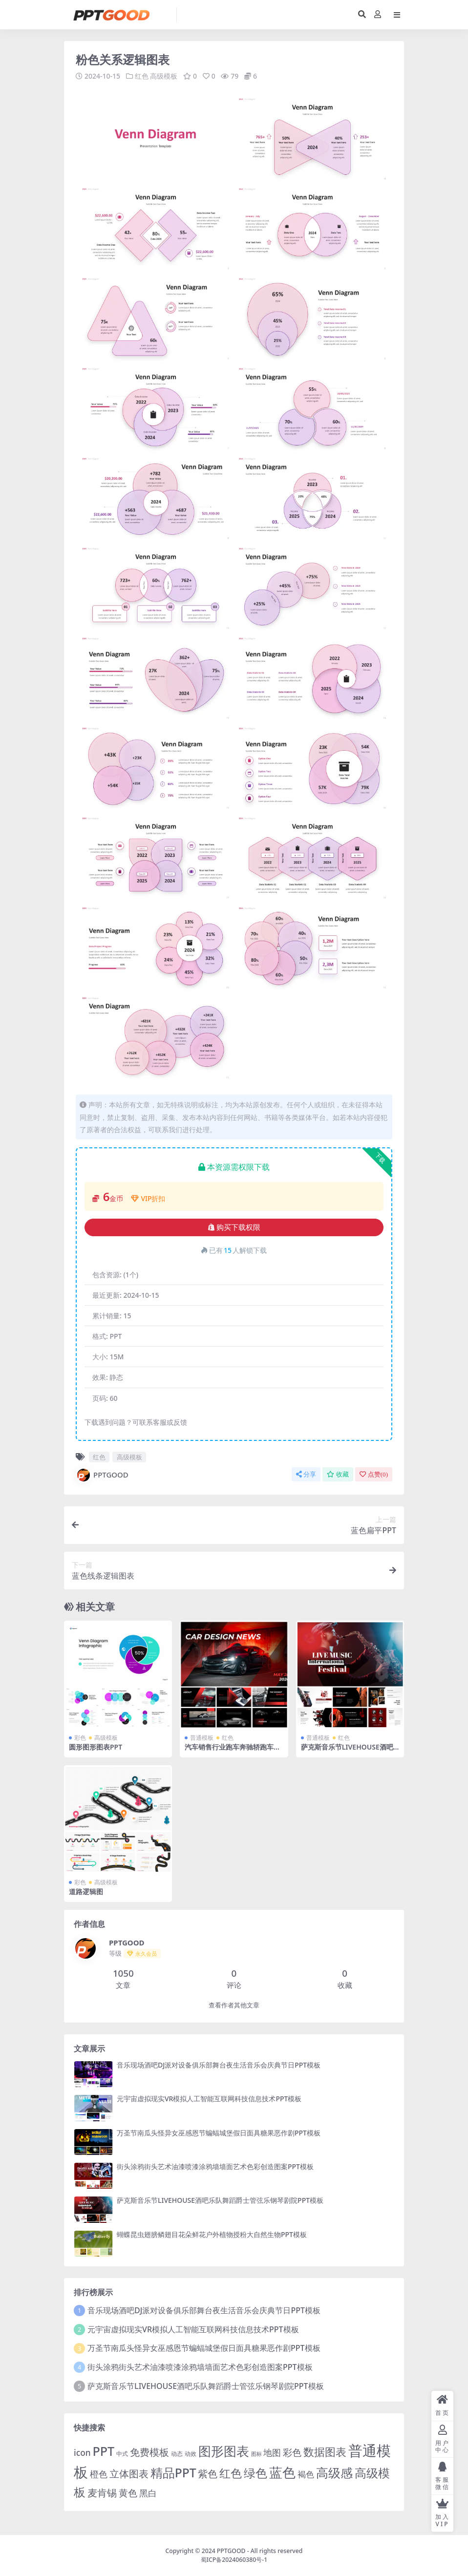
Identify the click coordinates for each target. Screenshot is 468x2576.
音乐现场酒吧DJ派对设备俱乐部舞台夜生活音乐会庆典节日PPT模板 (218, 2064)
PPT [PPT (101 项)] (103, 2450)
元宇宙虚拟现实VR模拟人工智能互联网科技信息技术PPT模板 (209, 2098)
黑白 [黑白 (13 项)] (148, 2492)
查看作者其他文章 (234, 2004)
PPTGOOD (102, 1474)
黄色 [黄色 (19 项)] (128, 2492)
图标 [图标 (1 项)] (256, 2453)
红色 (142, 76)
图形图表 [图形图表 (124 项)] (223, 2450)
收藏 (338, 1474)
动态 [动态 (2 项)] (177, 2453)
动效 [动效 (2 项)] (190, 2453)
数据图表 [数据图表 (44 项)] (324, 2451)
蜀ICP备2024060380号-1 (234, 2559)
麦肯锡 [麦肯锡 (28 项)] (102, 2492)
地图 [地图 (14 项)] (272, 2452)
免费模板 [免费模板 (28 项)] (149, 2451)
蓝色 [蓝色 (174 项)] (282, 2472)
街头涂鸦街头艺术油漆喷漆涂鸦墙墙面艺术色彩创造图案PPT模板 (215, 2166)
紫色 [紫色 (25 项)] (207, 2473)
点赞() (374, 1474)
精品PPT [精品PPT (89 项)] (173, 2472)
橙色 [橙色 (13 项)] (98, 2473)
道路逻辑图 (86, 1891)
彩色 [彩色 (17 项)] (292, 2452)
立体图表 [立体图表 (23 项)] (129, 2473)
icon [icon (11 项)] (82, 2452)
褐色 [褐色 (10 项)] (306, 2473)
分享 (306, 1474)
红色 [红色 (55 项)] (230, 2472)
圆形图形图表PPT (95, 1746)
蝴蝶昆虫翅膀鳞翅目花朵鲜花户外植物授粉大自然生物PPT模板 (212, 2233)
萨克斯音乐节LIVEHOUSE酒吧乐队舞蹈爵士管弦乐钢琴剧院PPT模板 (220, 2200)
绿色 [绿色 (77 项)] (255, 2472)
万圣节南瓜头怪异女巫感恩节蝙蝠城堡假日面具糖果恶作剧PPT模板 (218, 2132)
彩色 (80, 1737)
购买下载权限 (234, 1227)
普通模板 (201, 1737)
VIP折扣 (148, 1198)
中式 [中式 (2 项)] (122, 2453)
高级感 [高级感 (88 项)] (334, 2472)
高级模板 (163, 76)
